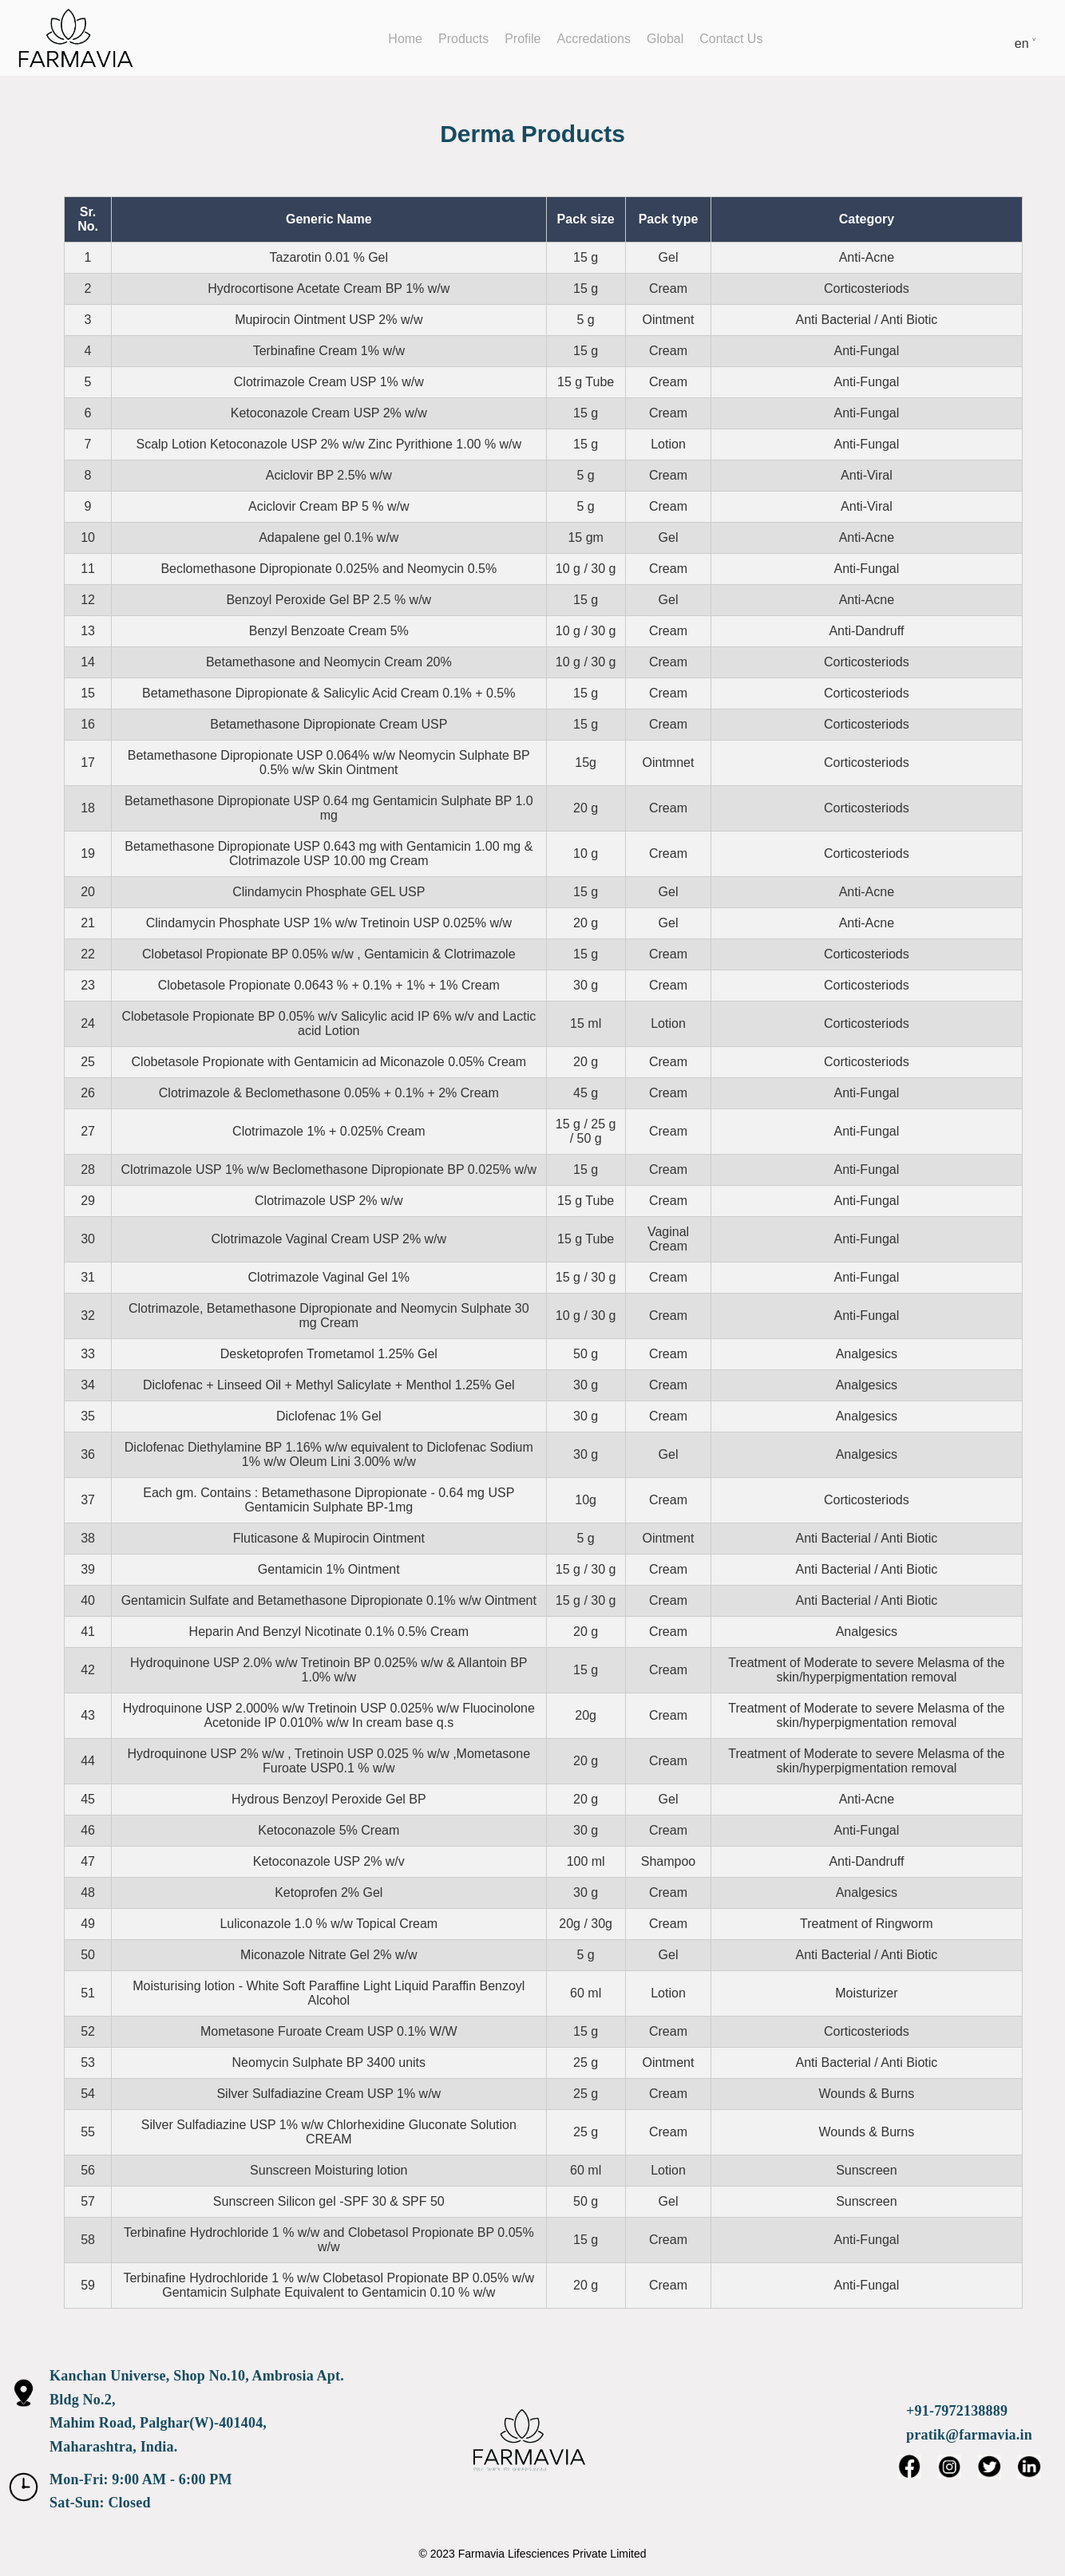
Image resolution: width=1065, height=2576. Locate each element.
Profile (522, 38)
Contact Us (730, 38)
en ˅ (1025, 43)
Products (463, 38)
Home (405, 38)
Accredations (594, 38)
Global (665, 38)
